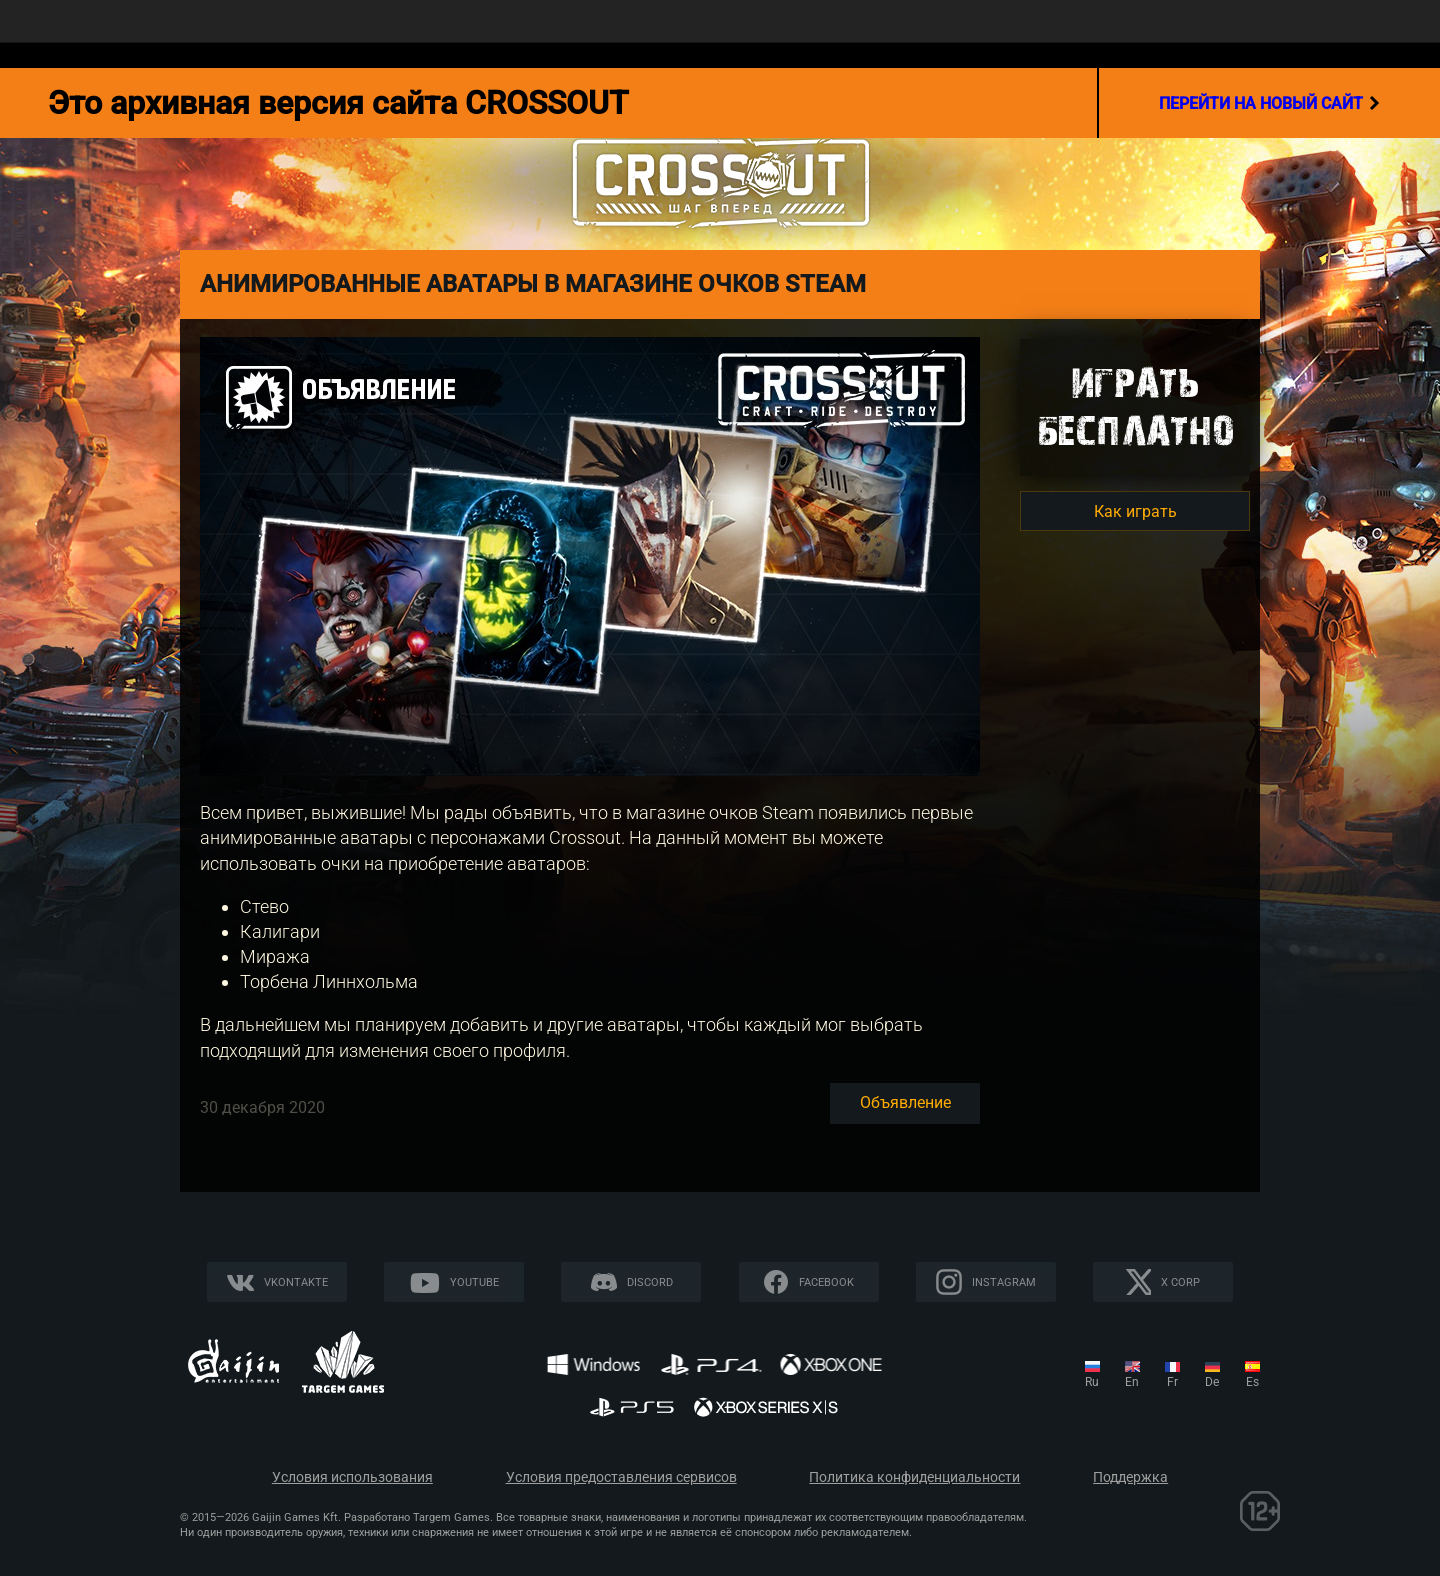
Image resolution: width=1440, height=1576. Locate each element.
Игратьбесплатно (1135, 406)
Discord (650, 1282)
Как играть (1135, 511)
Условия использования (352, 1477)
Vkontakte (296, 1282)
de (1212, 1382)
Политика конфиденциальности (914, 1477)
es (1252, 1382)
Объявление (905, 1102)
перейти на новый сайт (1269, 103)
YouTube (474, 1282)
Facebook (826, 1282)
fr (1172, 1382)
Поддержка (1130, 1477)
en (1132, 1382)
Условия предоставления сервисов (621, 1477)
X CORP (1180, 1282)
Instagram (1004, 1282)
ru (1092, 1382)
